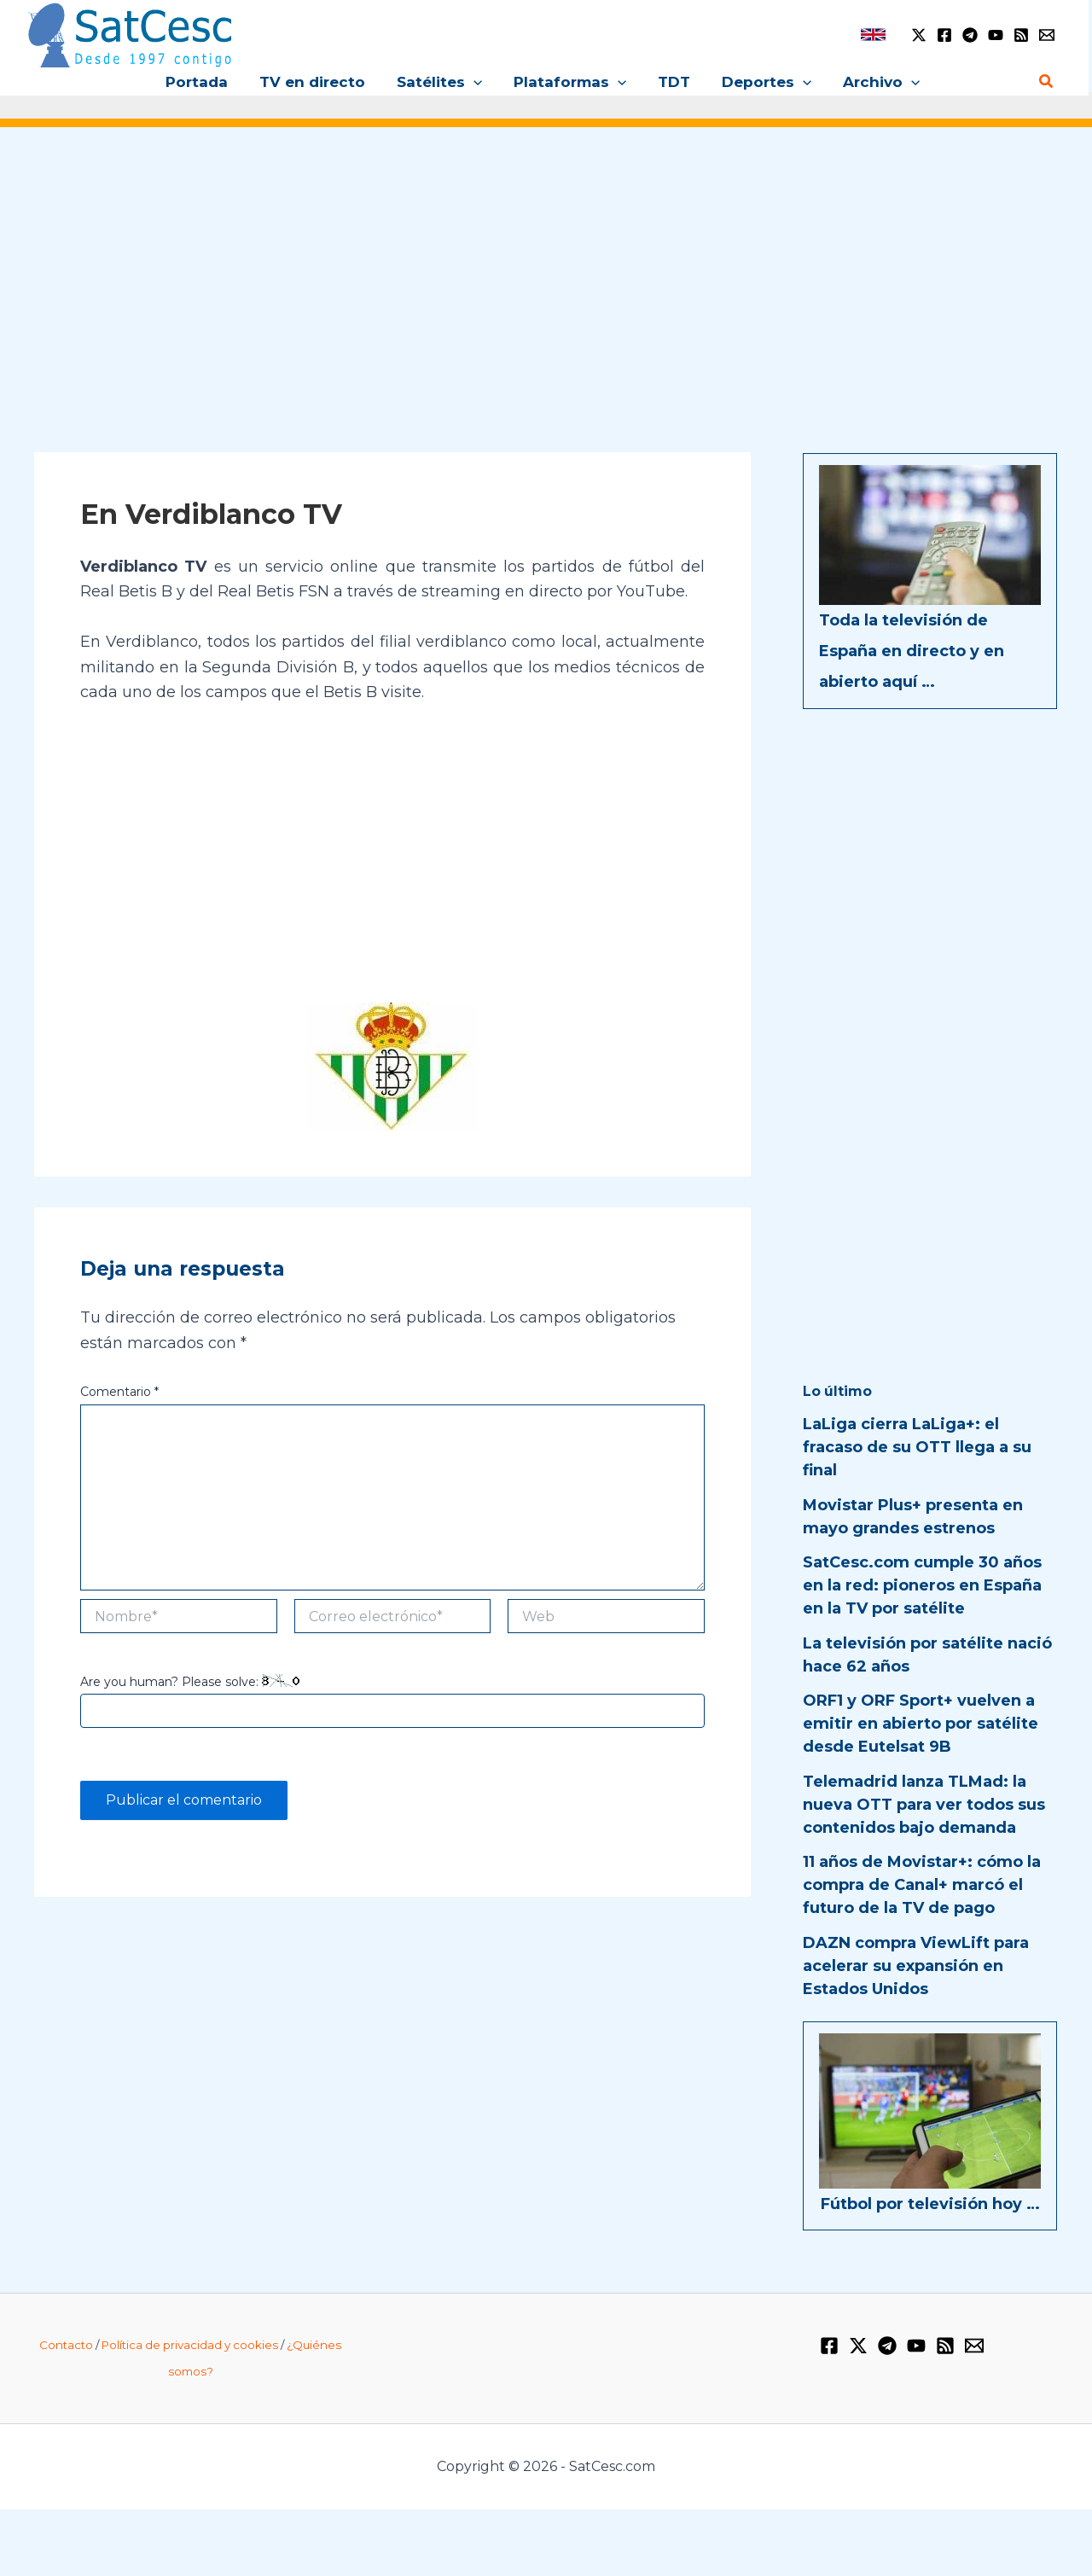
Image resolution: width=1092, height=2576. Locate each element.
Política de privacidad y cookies (190, 2345)
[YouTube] (995, 35)
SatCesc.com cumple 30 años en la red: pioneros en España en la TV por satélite (922, 1585)
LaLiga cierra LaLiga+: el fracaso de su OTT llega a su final (917, 1447)
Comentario (119, 1391)
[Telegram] (970, 35)
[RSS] (1021, 35)
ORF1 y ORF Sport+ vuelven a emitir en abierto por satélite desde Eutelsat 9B (920, 1723)
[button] (476, 82)
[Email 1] (1046, 35)
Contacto (66, 2345)
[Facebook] (944, 35)
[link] (873, 34)
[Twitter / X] (918, 35)
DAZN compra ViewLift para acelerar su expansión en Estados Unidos (916, 1965)
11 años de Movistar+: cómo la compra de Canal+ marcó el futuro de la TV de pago (922, 1884)
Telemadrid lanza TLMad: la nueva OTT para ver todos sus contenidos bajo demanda (924, 1804)
